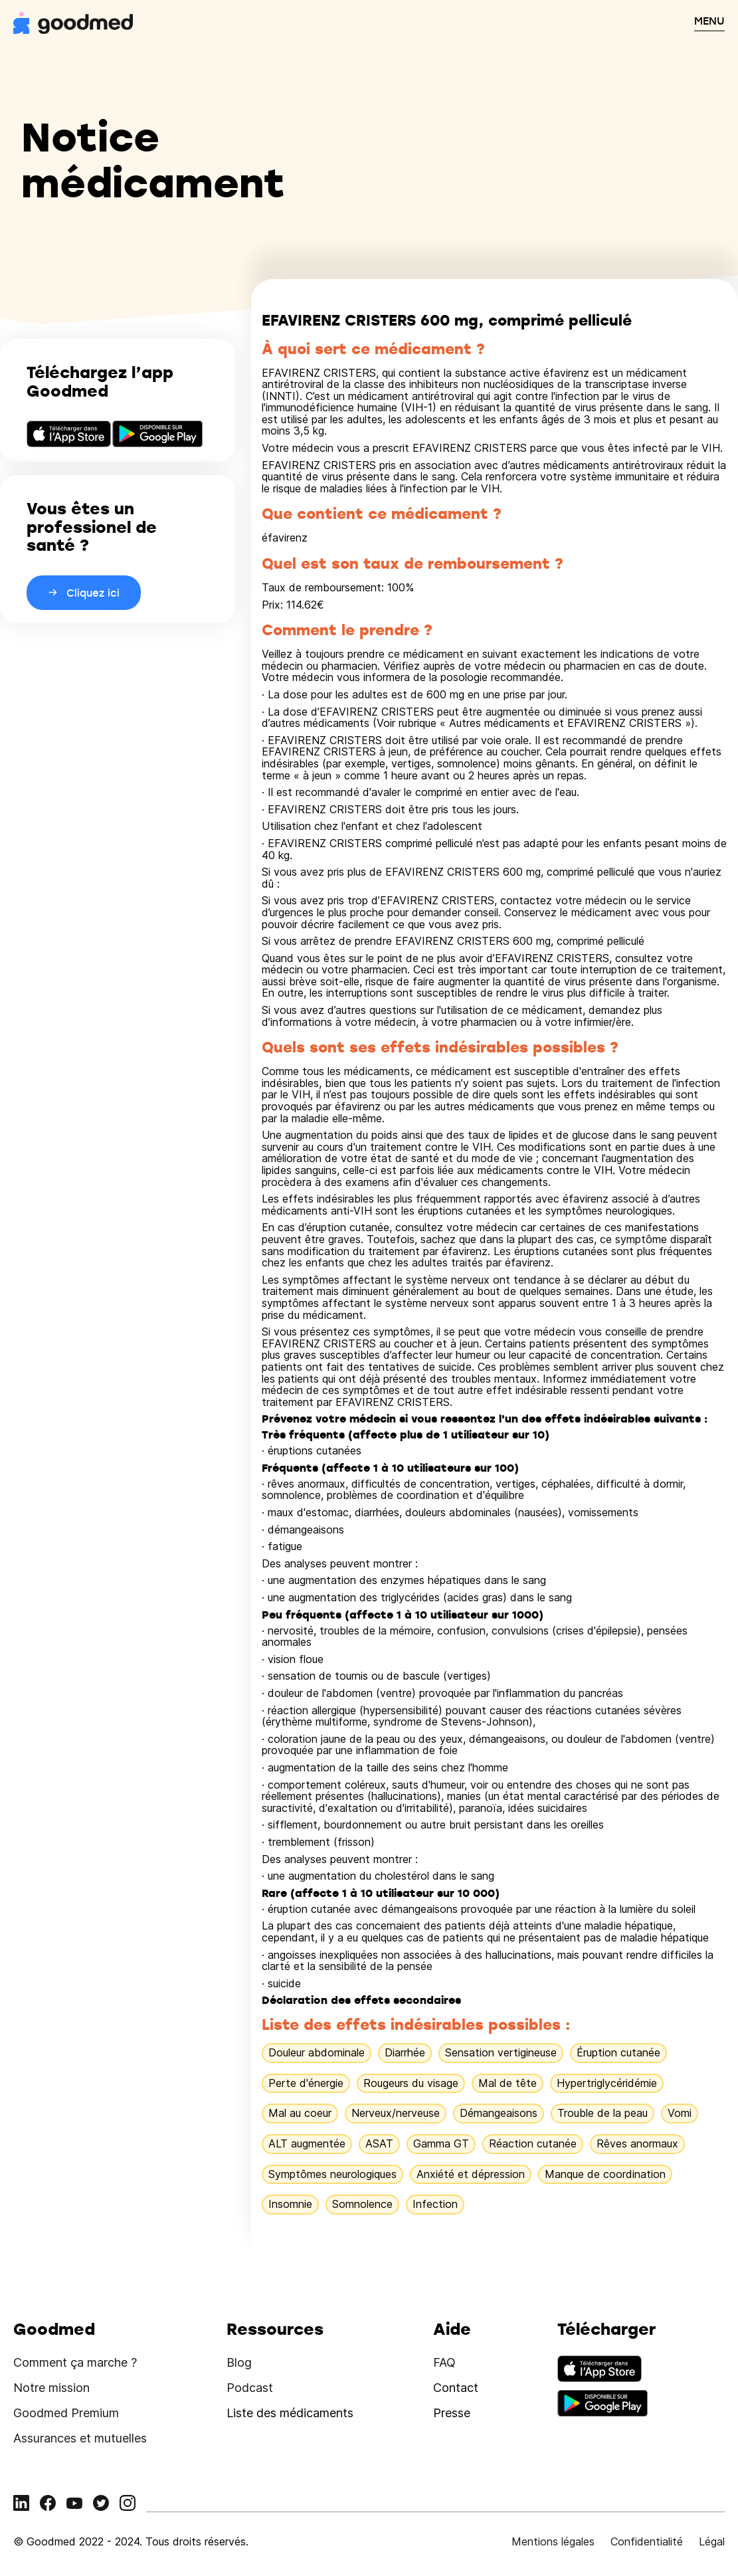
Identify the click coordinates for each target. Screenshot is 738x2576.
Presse (451, 2413)
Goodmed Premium (66, 2413)
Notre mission (51, 2388)
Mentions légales (553, 2541)
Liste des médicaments (290, 2413)
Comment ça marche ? (75, 2362)
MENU (709, 20)
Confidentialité (646, 2541)
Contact (455, 2388)
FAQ (444, 2362)
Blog (239, 2362)
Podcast (250, 2388)
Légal (712, 2541)
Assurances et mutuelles (80, 2438)
